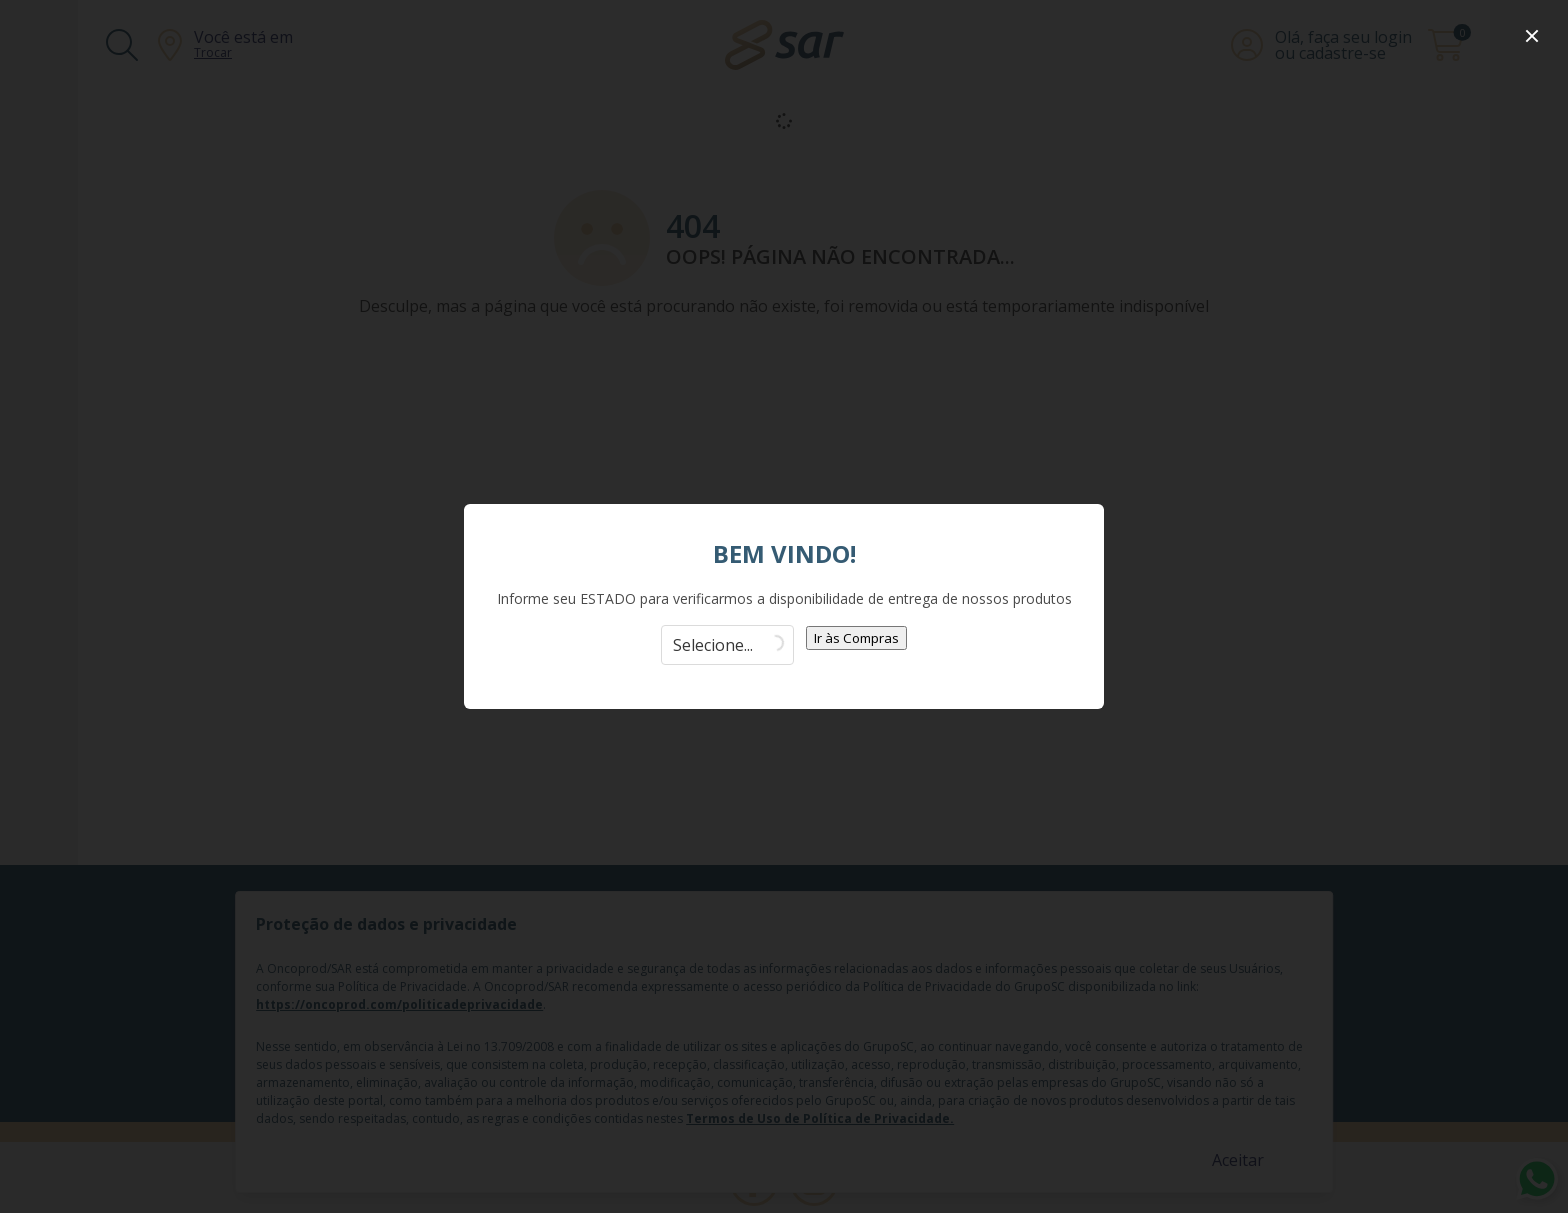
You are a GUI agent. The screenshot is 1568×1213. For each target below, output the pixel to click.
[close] (1532, 36)
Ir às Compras (856, 638)
